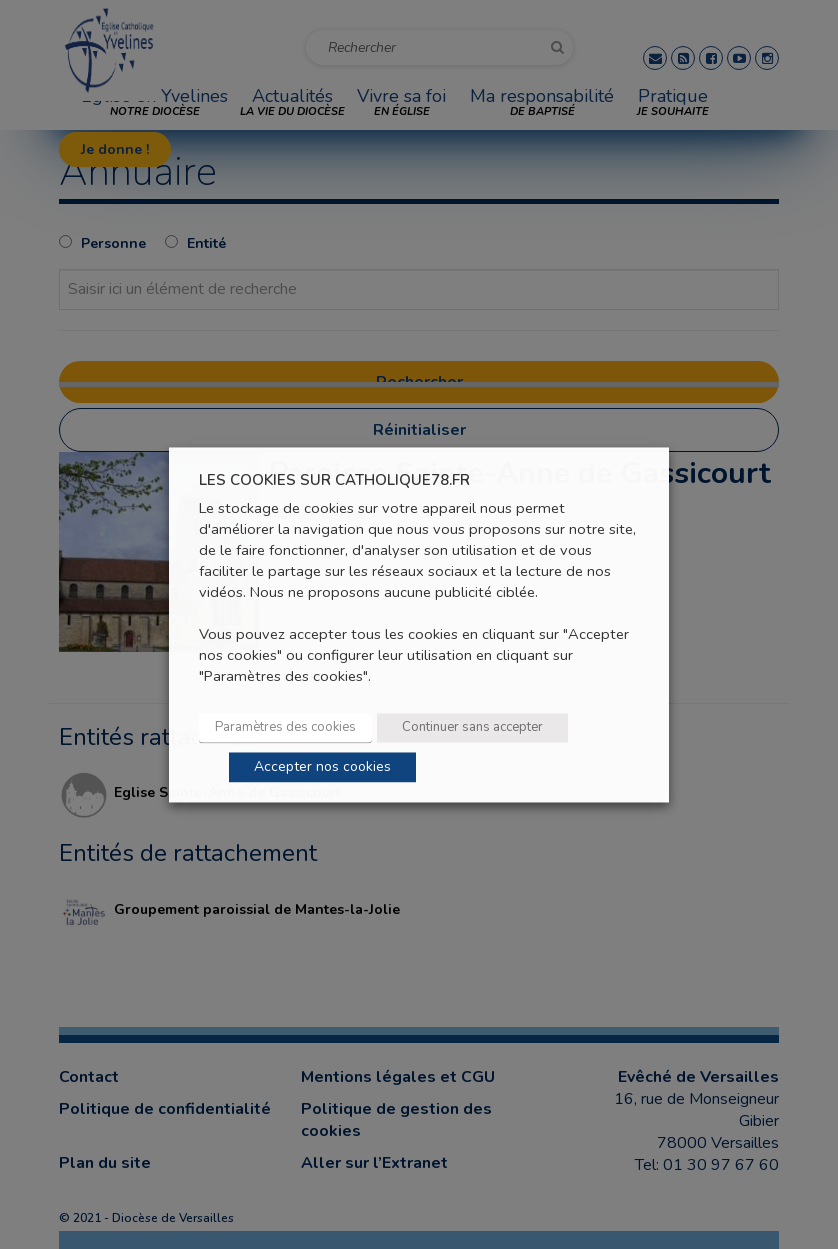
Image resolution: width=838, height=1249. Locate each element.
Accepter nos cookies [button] (322, 766)
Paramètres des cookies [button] (285, 727)
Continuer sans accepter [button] (472, 727)
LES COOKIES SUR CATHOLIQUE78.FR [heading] (334, 480)
